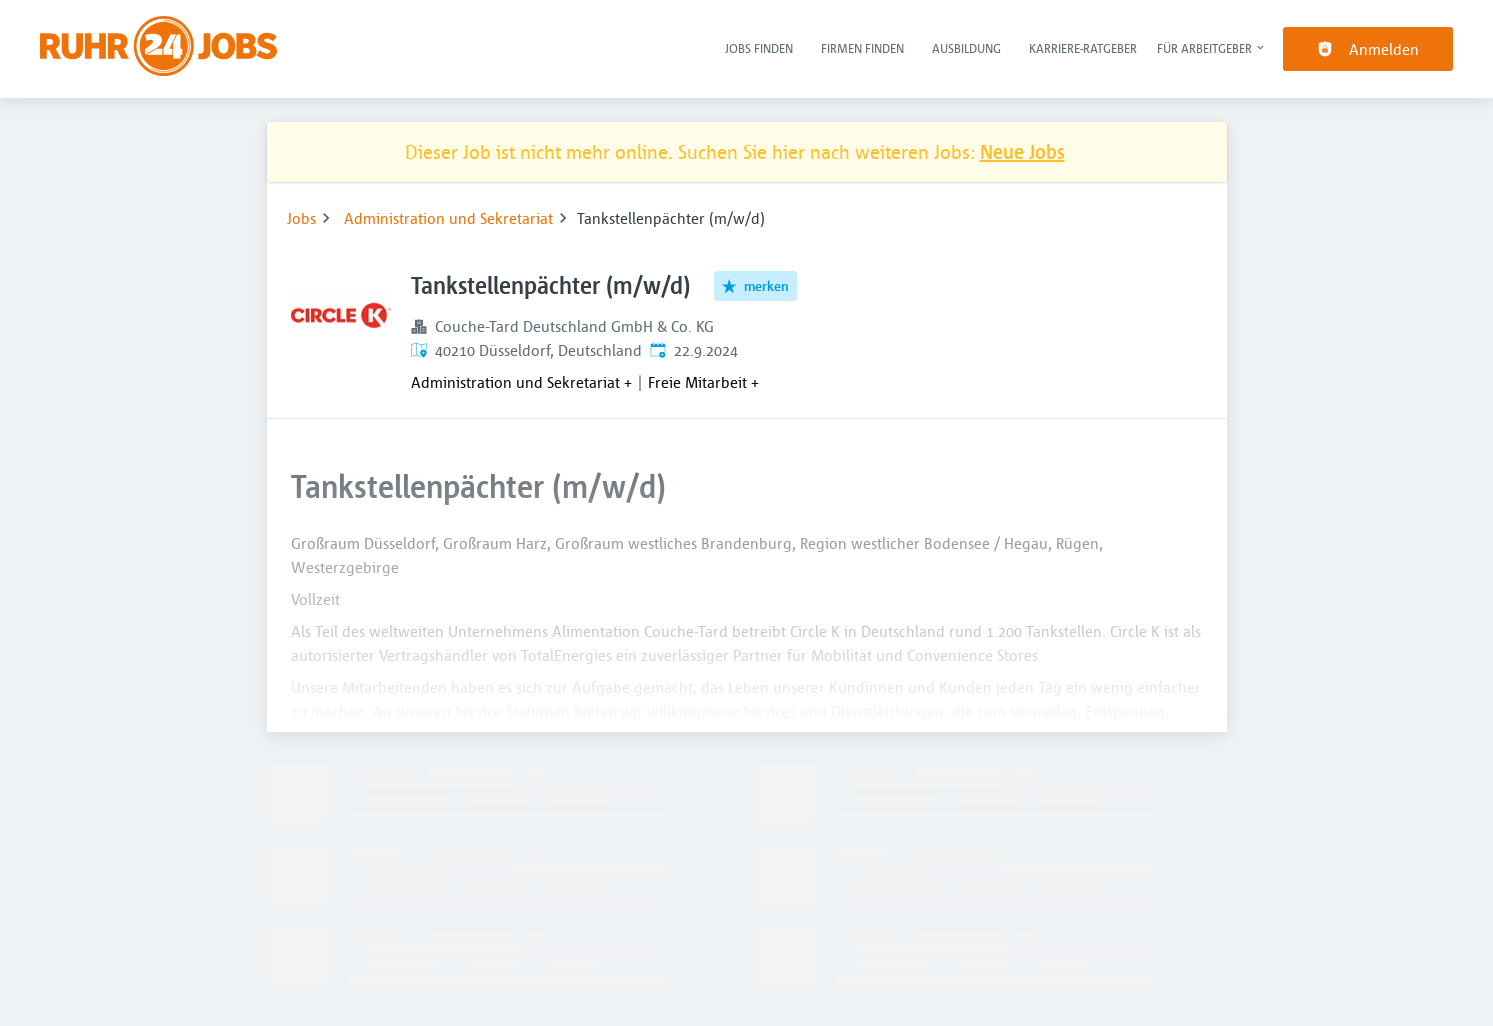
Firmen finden (862, 48)
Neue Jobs (1022, 151)
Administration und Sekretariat (448, 218)
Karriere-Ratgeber (1083, 48)
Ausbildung (966, 48)
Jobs (301, 218)
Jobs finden (759, 48)
